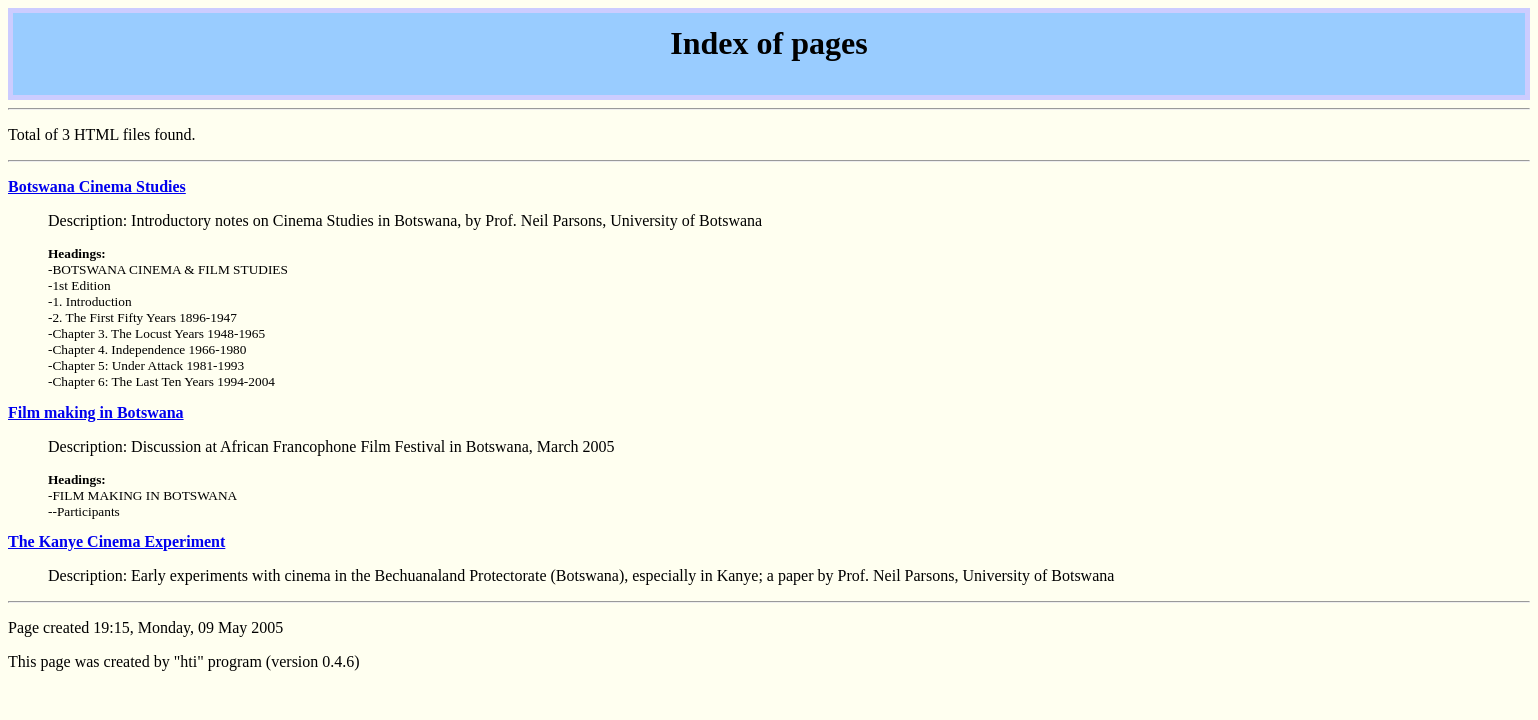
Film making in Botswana (96, 412)
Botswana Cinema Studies (97, 186)
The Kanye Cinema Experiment (116, 541)
